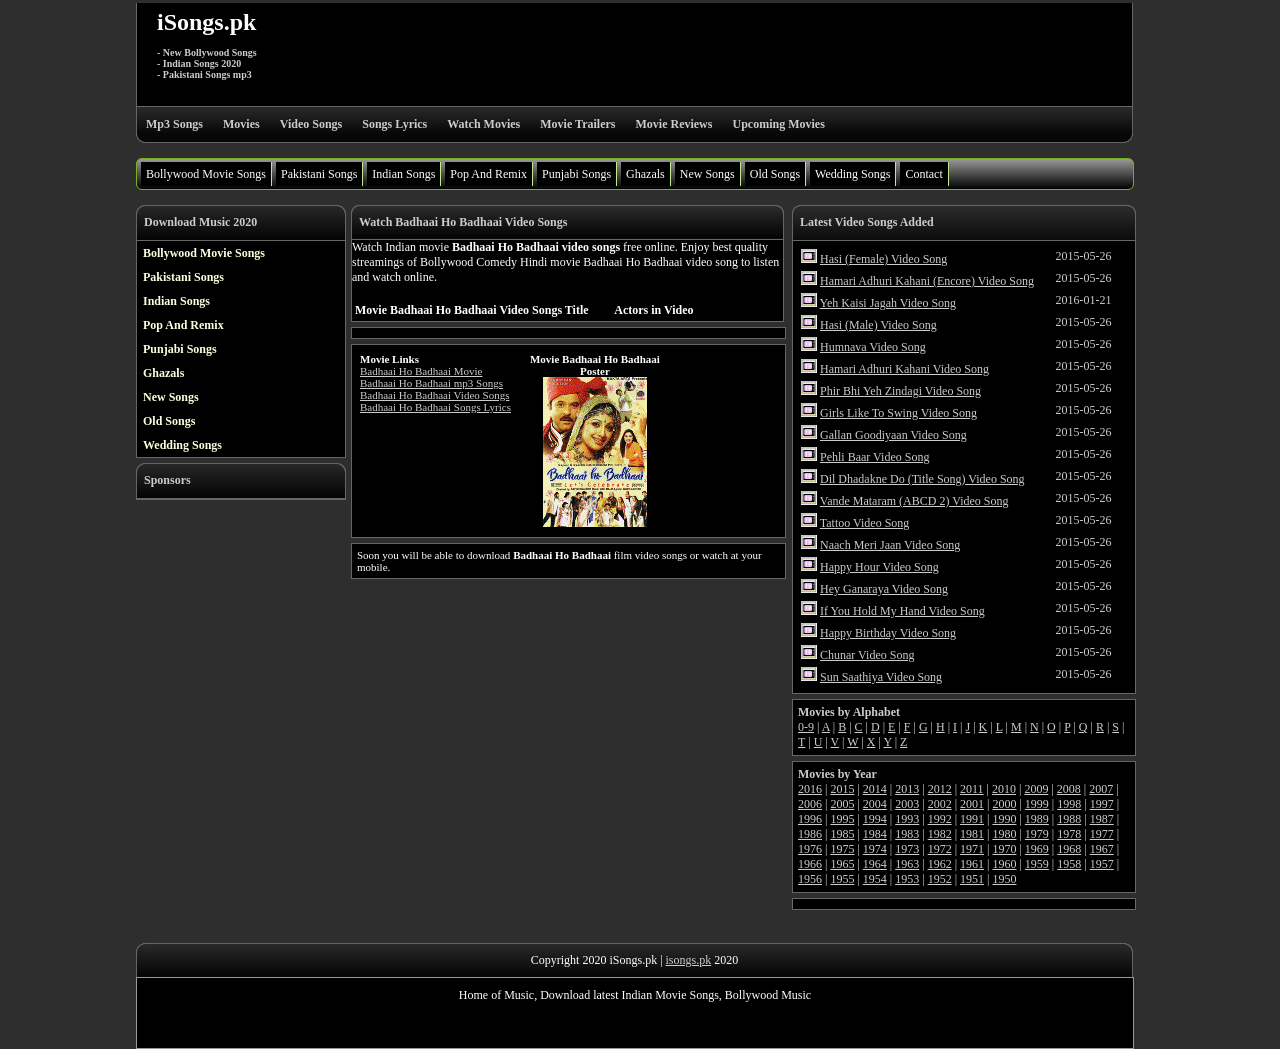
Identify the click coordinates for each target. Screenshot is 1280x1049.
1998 (1069, 804)
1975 (842, 849)
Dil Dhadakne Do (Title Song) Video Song (922, 479)
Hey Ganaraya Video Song (884, 589)
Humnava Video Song (873, 347)
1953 (907, 879)
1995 (842, 819)
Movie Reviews (673, 124)
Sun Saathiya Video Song (881, 677)
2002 (940, 804)
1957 (1102, 864)
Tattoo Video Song (865, 523)
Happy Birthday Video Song (888, 633)
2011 (972, 789)
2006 (810, 804)
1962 (940, 864)
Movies (241, 124)
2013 (907, 789)
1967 (1102, 849)
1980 (1004, 834)
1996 (810, 819)
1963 (907, 864)
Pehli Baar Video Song (874, 457)
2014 (875, 789)
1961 (972, 864)
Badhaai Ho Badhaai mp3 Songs (431, 383)
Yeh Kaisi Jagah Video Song (888, 303)
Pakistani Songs (319, 174)
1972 (940, 849)
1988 (1069, 819)
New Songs (707, 174)
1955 (842, 879)
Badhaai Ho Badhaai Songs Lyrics (435, 407)
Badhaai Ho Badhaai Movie (421, 371)
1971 (972, 849)
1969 (1037, 849)
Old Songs (775, 174)
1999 (1037, 804)
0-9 (806, 727)
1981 (972, 834)
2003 (907, 804)
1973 (907, 849)
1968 (1069, 849)
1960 (1004, 864)
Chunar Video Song (867, 655)
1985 (842, 834)
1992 (940, 819)
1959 (1037, 864)
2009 (1036, 789)
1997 (1102, 804)
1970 (1004, 849)
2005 (842, 804)
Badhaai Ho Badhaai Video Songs (434, 395)
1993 (907, 819)
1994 (875, 819)
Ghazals (645, 174)
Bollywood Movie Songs (206, 174)
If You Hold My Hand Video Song (902, 611)
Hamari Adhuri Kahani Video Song (904, 369)
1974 (875, 849)
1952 (940, 879)
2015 (842, 789)
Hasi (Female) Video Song (883, 259)
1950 (1004, 879)
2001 (972, 804)
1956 (810, 879)
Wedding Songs (852, 174)
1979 (1037, 834)
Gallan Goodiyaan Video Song (893, 435)
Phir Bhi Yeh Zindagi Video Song (900, 391)
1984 (875, 834)
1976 (810, 849)
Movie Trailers (577, 124)
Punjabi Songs (576, 174)
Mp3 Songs (174, 124)
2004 (875, 804)
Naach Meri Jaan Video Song (890, 545)
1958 (1069, 864)
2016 (810, 789)
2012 (940, 789)
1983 (907, 834)
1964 (875, 864)
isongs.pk (689, 960)
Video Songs (311, 124)
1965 (842, 864)
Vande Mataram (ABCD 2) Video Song (914, 501)
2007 (1101, 789)
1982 (940, 834)
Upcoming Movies (778, 124)
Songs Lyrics (394, 124)
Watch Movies (483, 124)
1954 (875, 879)
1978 (1069, 834)
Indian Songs (403, 174)
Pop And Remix (488, 174)
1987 (1102, 819)
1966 (810, 864)
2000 (1004, 804)
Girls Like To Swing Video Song (898, 413)
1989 (1037, 819)
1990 (1004, 819)
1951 (972, 879)
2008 (1069, 789)
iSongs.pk (206, 22)
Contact (923, 174)
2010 (1004, 789)
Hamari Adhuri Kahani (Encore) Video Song (927, 281)
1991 (972, 819)
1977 (1102, 834)
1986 (810, 834)
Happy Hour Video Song (879, 567)
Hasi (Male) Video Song (878, 325)
